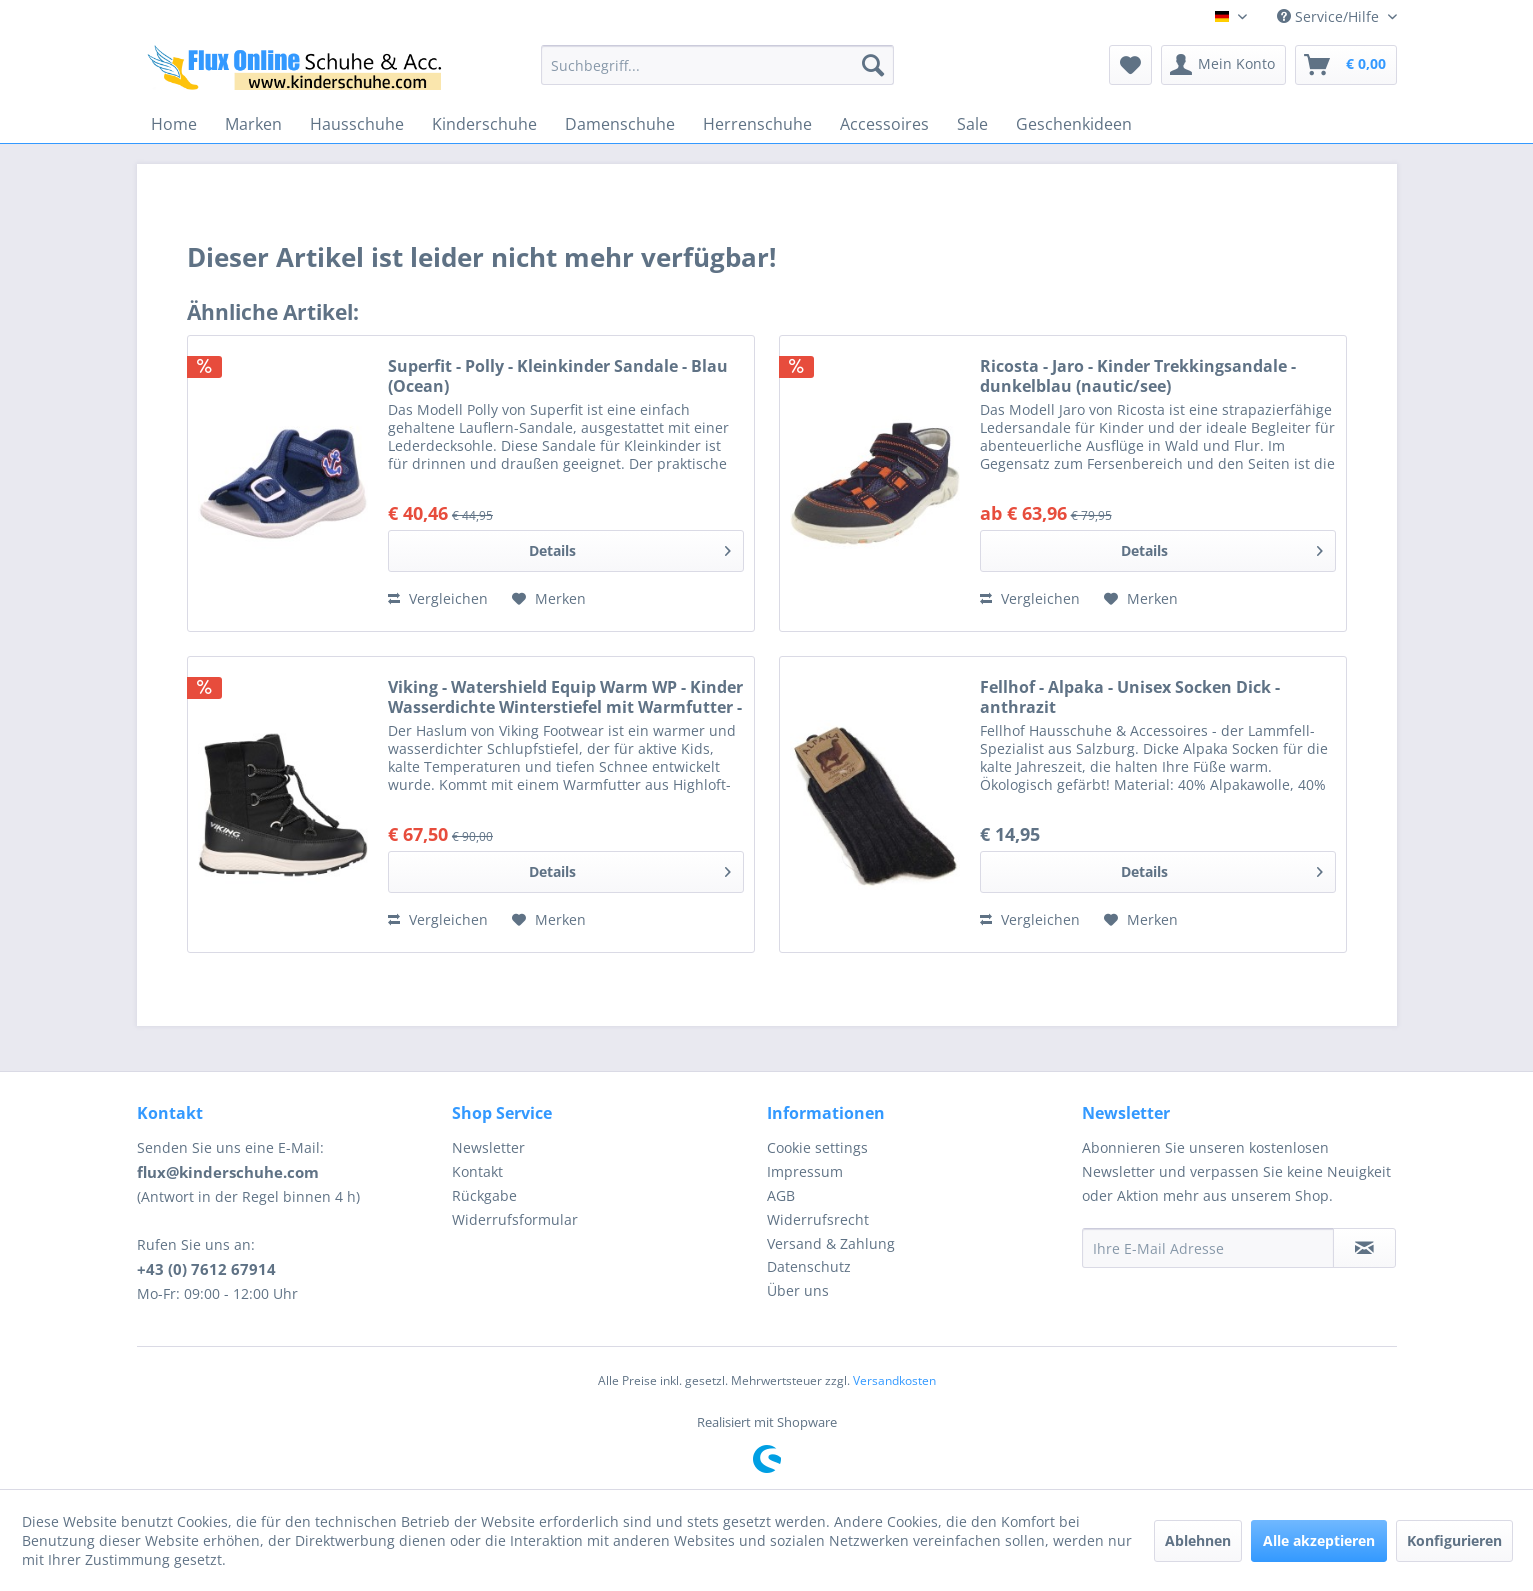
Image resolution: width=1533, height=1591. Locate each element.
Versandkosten (894, 1380)
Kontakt (477, 1171)
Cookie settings (817, 1147)
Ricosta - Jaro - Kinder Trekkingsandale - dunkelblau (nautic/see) (1138, 376)
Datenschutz (809, 1266)
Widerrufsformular (515, 1219)
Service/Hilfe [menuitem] (1330, 16)
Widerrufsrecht (818, 1219)
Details (629, 547)
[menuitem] (717, 65)
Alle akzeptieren (1319, 1540)
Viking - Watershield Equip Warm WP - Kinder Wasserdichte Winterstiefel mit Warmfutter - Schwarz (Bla (565, 697)
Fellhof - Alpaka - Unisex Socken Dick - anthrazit (1130, 697)
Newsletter (488, 1147)
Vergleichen (438, 598)
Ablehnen (1198, 1540)
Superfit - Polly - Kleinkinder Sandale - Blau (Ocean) (558, 376)
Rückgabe (484, 1195)
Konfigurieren (1454, 1540)
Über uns (798, 1290)
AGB (781, 1195)
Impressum (805, 1171)
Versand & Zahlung (831, 1243)
